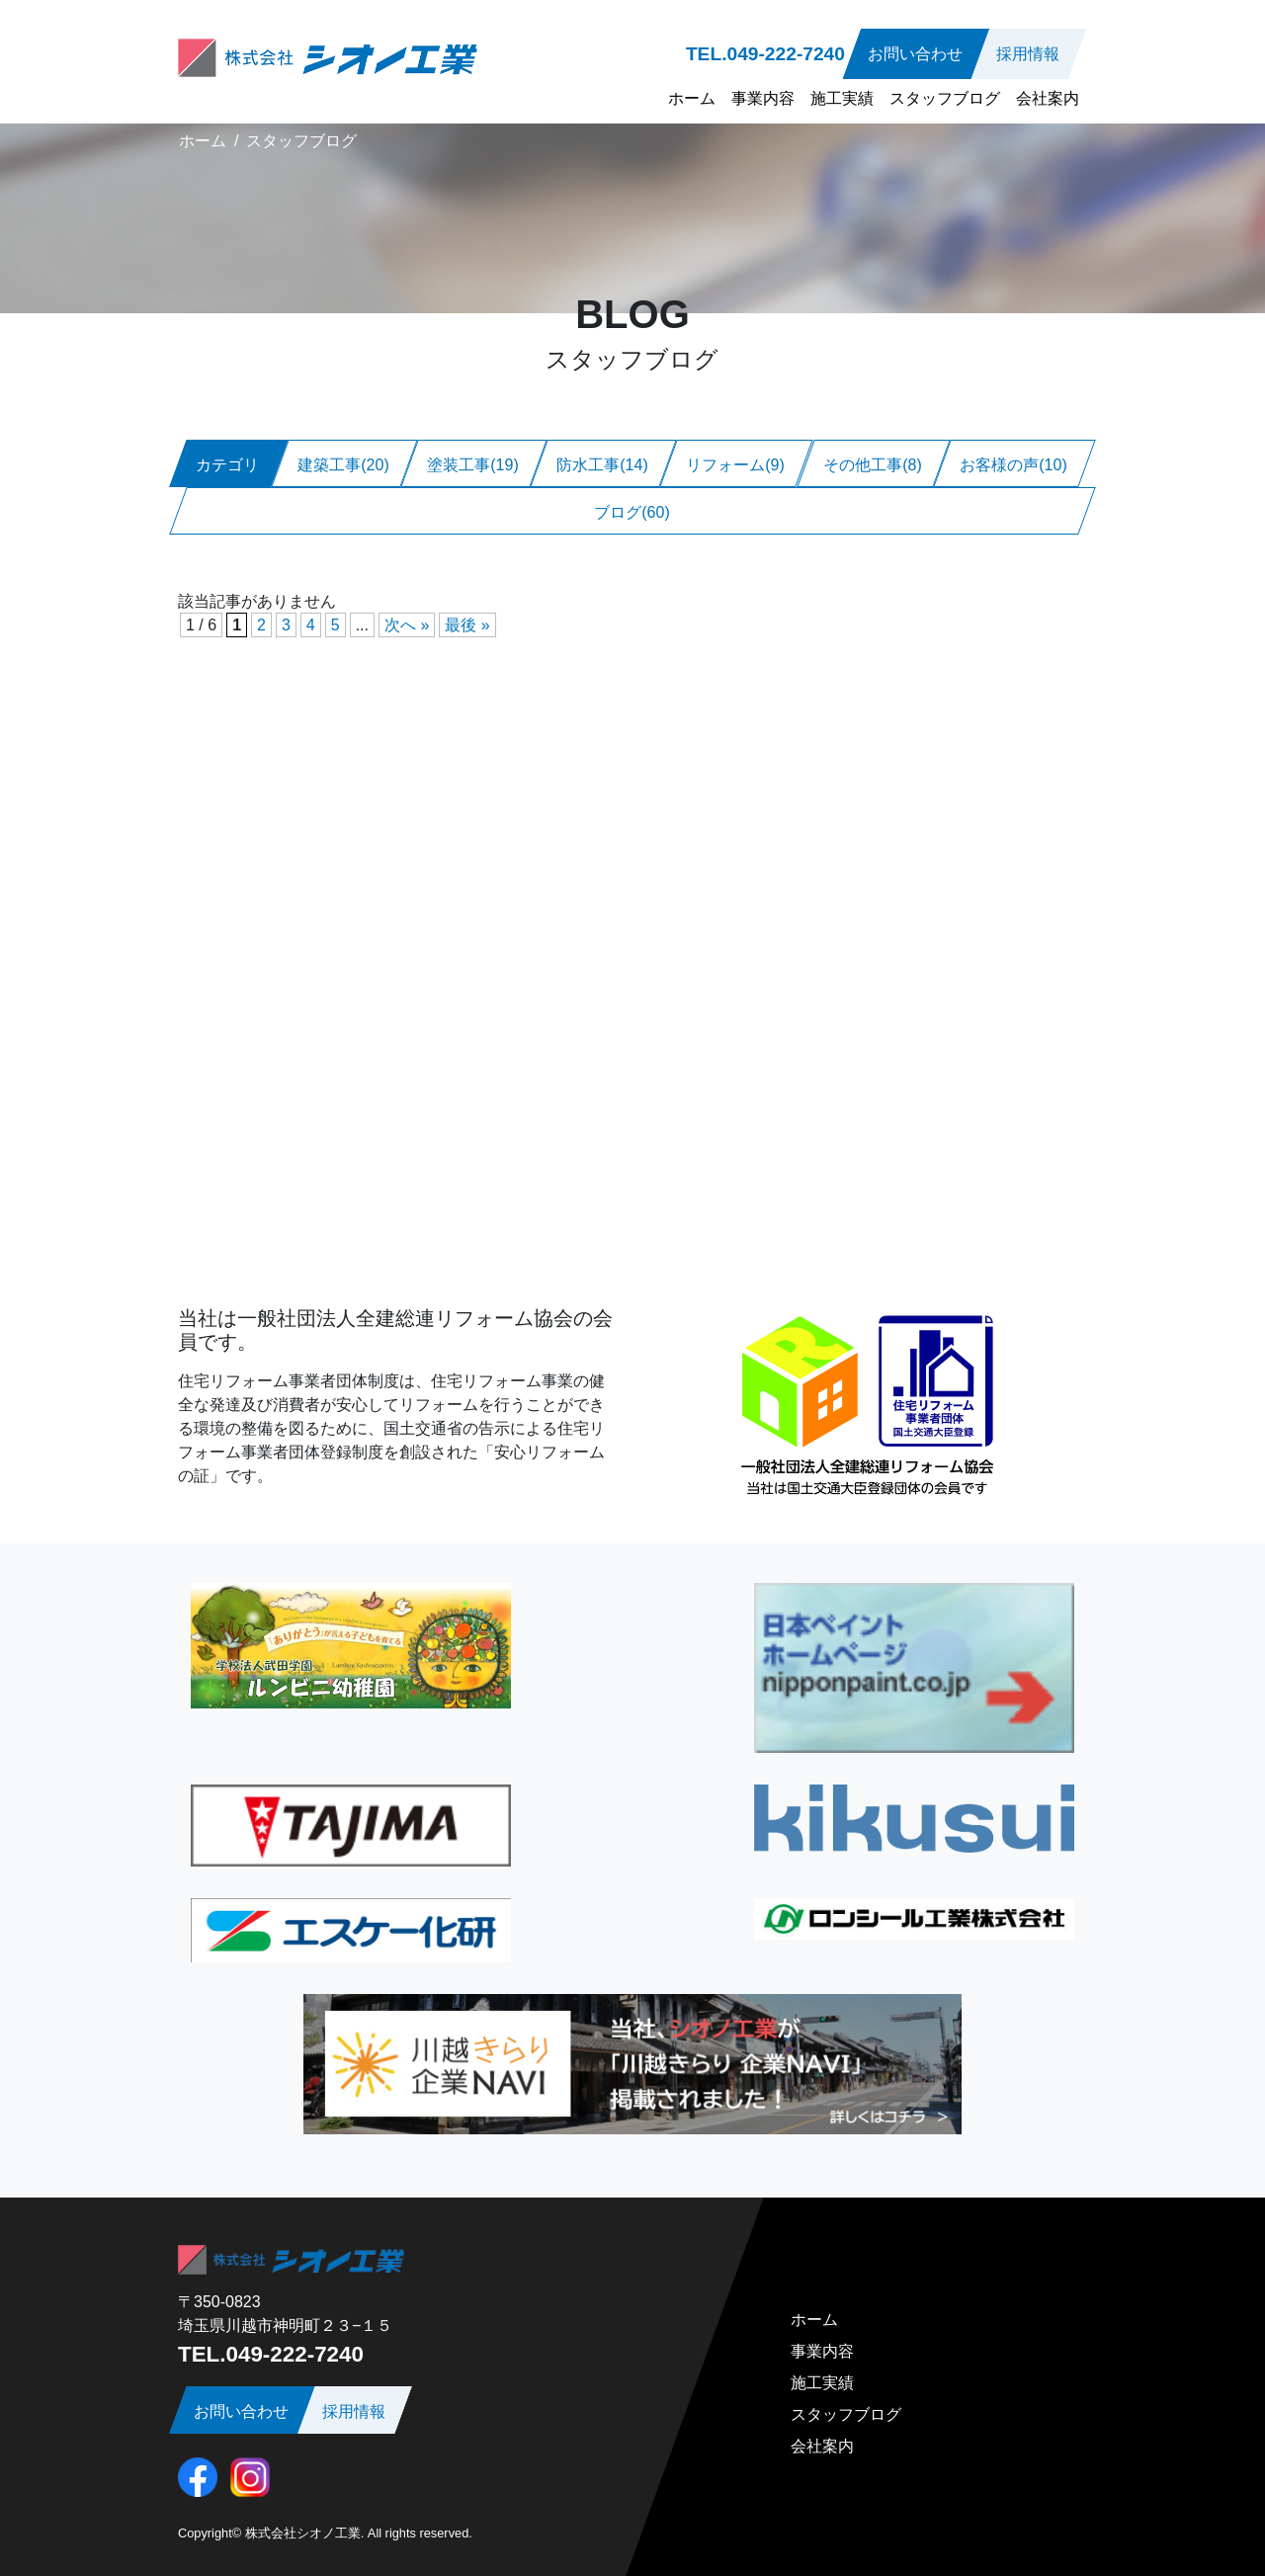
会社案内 (1047, 98)
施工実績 (842, 98)
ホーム (692, 98)
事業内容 (763, 98)
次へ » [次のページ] (406, 625)
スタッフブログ (944, 98)
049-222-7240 (785, 53)
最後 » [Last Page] (467, 625)
